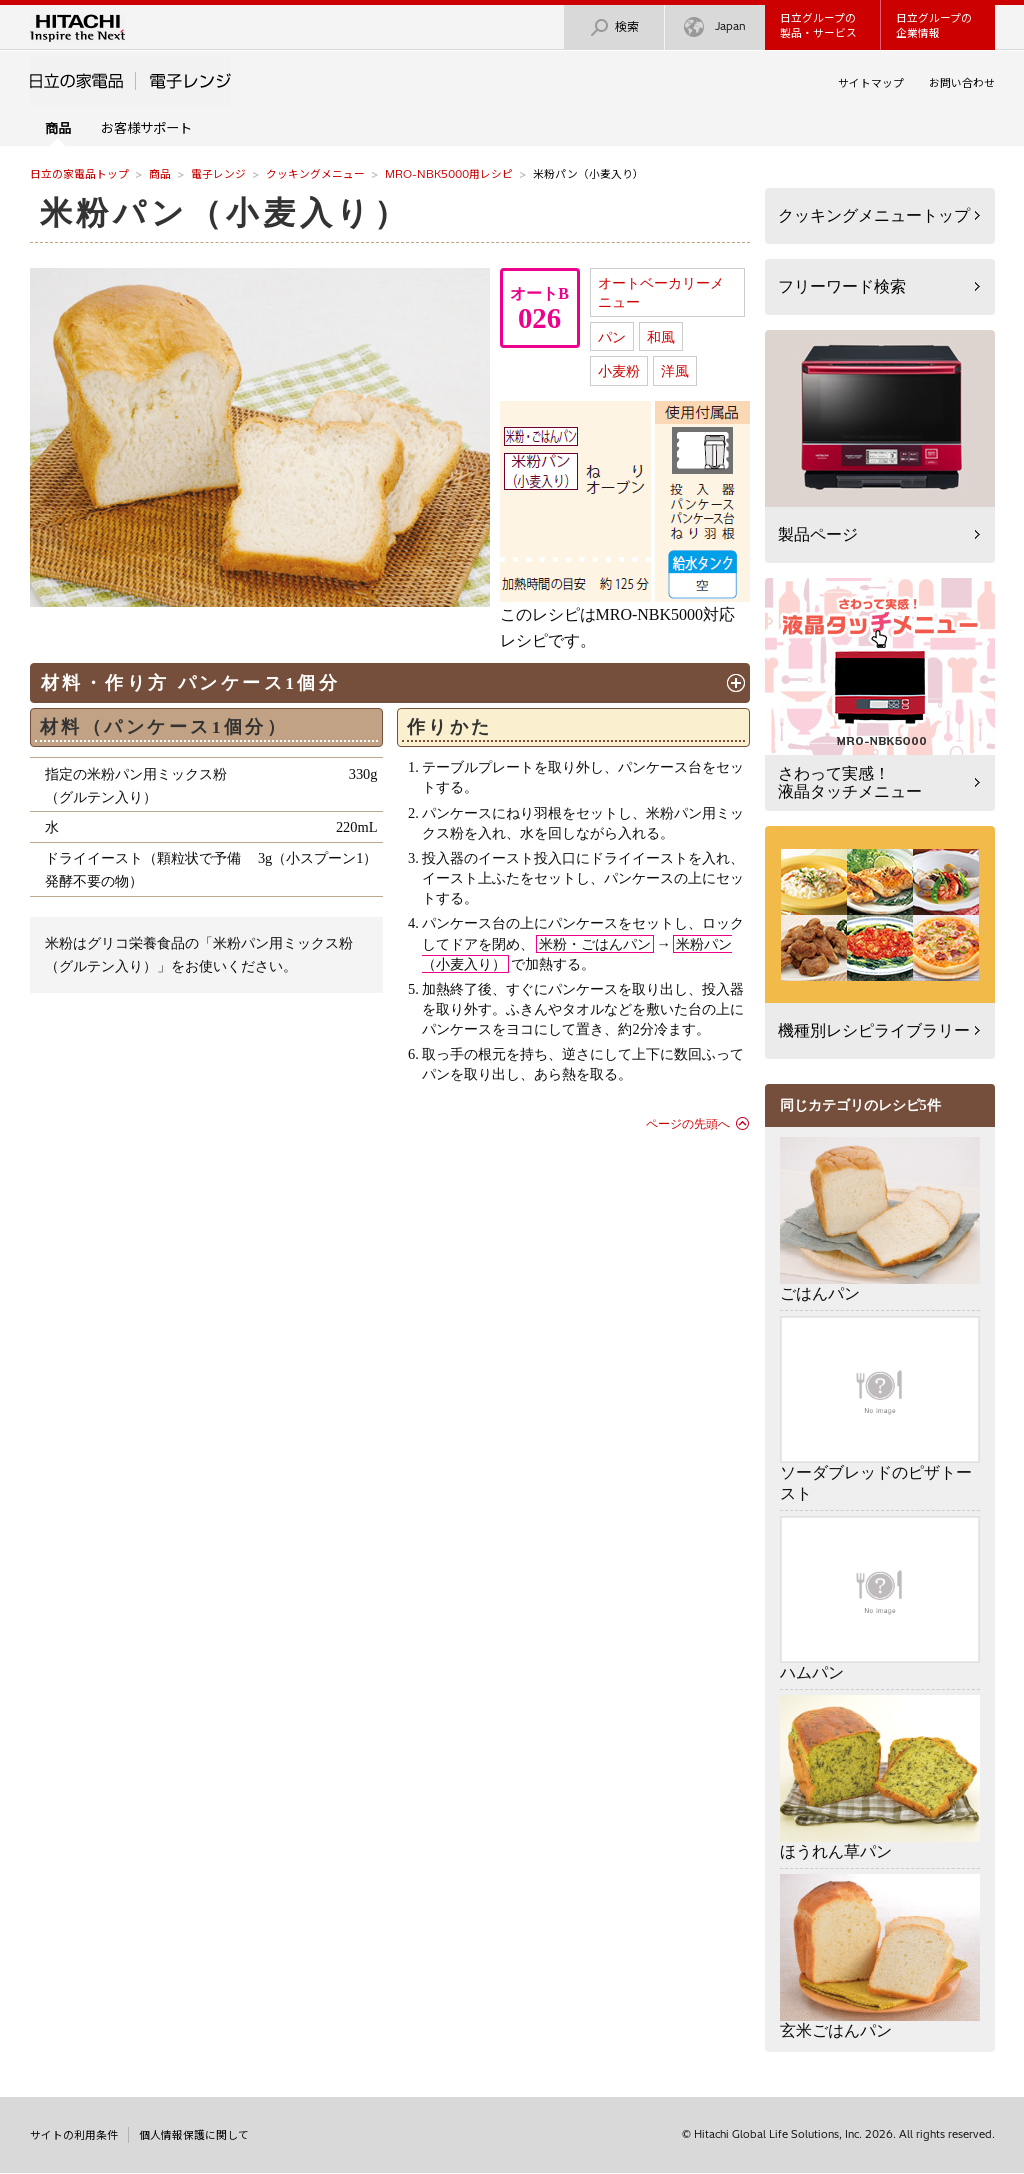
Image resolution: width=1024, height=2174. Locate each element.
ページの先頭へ (688, 1124)
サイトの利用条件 (74, 2135)
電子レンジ (218, 174)
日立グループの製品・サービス (818, 25)
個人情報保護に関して (194, 2135)
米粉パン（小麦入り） (226, 213)
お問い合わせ (962, 83)
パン (612, 337)
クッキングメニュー (315, 174)
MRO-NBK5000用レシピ (449, 174)
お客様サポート (146, 128)
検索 (614, 27)
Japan (715, 27)
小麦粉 (619, 371)
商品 (160, 174)
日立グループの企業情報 (934, 25)
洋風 (675, 371)
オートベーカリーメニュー (661, 292)
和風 (661, 337)
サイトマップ (871, 83)
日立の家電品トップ (79, 174)
